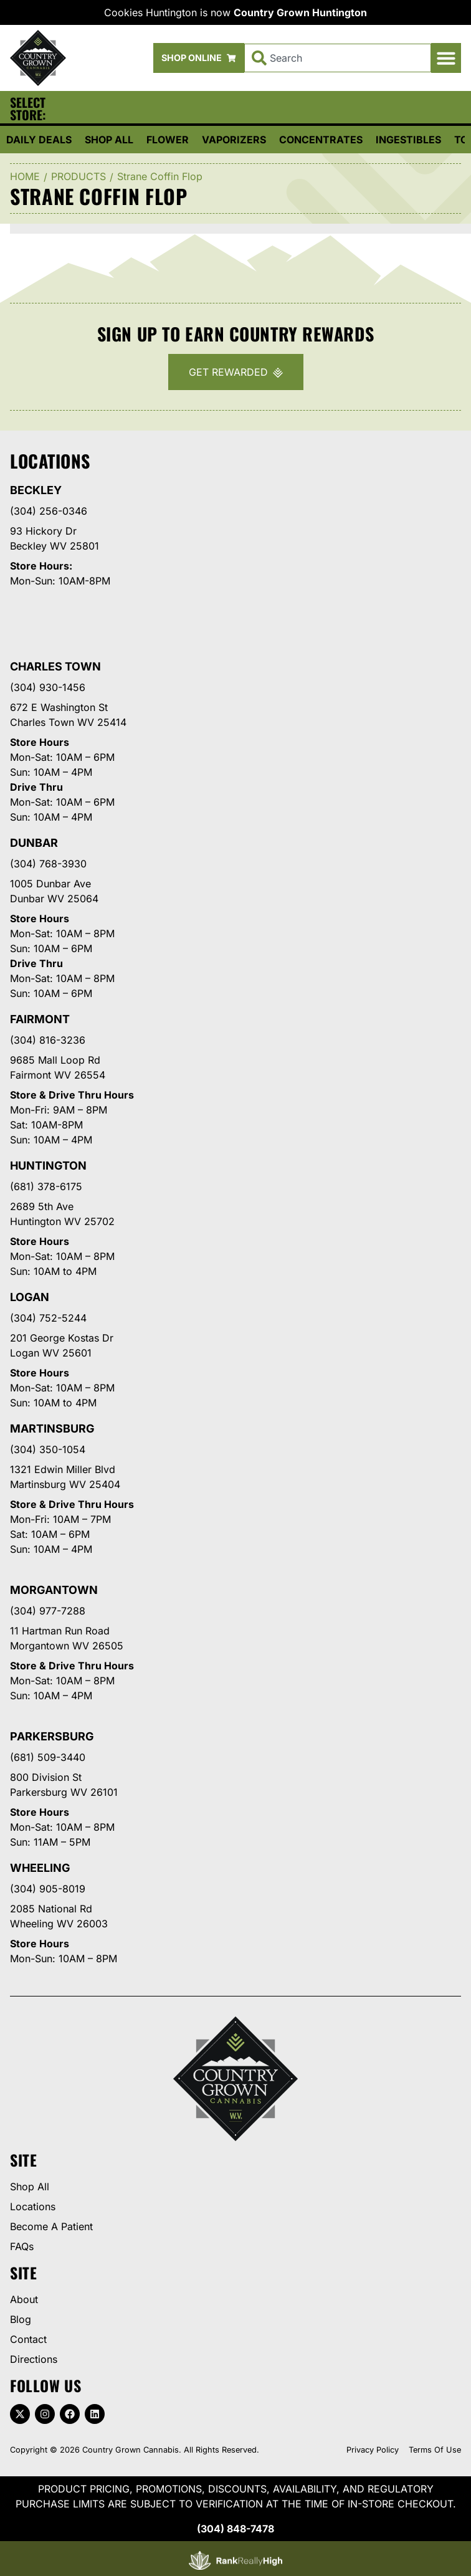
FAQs (22, 2246)
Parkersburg (52, 1736)
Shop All (109, 139)
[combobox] (337, 58)
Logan (29, 1297)
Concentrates (321, 139)
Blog (20, 2319)
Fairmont (40, 1019)
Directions (33, 2359)
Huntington (48, 1165)
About (24, 2299)
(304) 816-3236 (47, 1040)
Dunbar (34, 842)
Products (78, 176)
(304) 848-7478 (235, 2528)
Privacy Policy (372, 2449)
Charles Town (55, 666)
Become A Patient (51, 2226)
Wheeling (40, 1867)
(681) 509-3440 (47, 1757)
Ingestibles (408, 139)
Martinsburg (52, 1428)
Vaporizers (234, 139)
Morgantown (54, 1589)
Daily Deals (39, 139)
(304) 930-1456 (47, 687)
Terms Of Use (435, 2449)
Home (25, 176)
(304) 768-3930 (48, 863)
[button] (446, 58)
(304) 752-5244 (48, 1318)
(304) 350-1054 (47, 1449)
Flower (167, 139)
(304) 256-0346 (48, 511)
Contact (28, 2339)
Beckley (36, 490)
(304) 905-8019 (47, 1888)
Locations (32, 2206)
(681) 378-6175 (46, 1186)
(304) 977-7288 (47, 1611)
